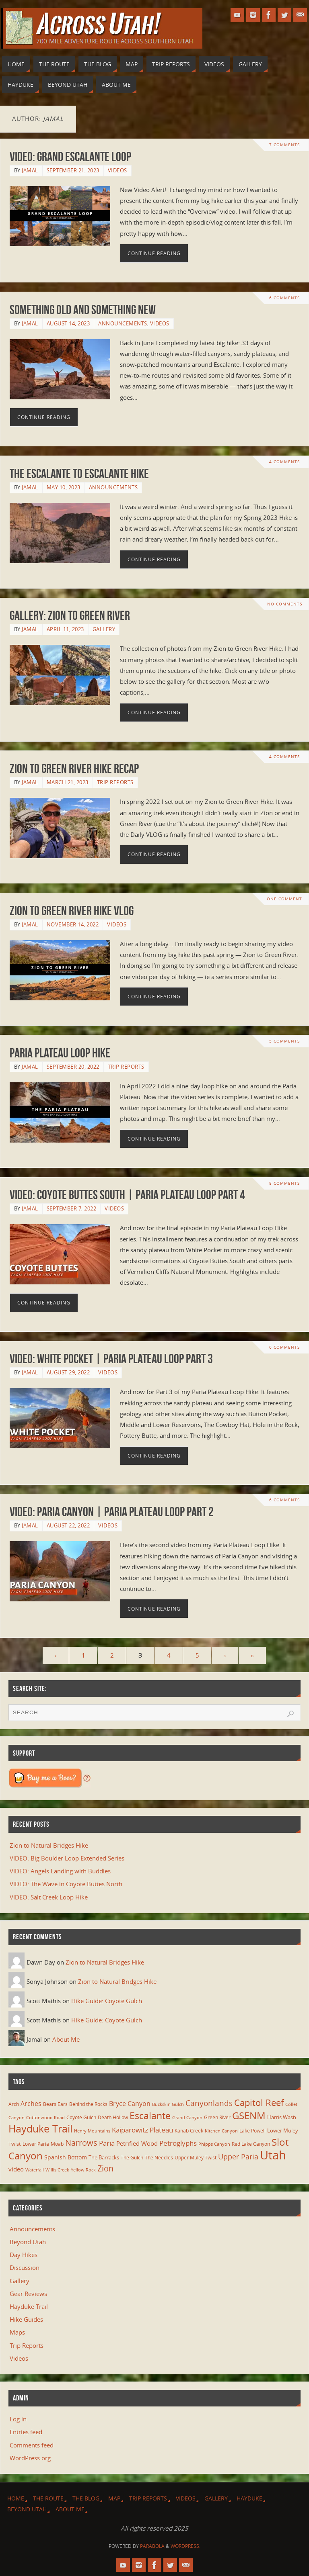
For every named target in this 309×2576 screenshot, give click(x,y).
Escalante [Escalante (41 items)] (150, 2115)
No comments (284, 604)
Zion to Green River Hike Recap (74, 768)
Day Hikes (23, 2255)
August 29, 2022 (68, 1372)
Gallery (104, 629)
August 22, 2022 (68, 1525)
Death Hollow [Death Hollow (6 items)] (113, 2117)
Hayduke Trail (29, 2306)
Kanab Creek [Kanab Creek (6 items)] (189, 2130)
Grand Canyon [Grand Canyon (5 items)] (187, 2117)
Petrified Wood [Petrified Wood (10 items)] (137, 2143)
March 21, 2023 (68, 782)
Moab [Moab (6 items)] (57, 2144)
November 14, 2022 (73, 924)
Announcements (122, 323)
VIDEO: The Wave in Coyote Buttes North (66, 1884)
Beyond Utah (28, 2242)
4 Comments (284, 462)
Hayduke (249, 2498)
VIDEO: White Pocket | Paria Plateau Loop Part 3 (111, 1358)
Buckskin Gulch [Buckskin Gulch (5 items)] (168, 2104)
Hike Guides (26, 2319)
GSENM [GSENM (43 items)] (249, 2115)
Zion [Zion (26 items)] (105, 2168)
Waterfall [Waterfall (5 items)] (34, 2170)
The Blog (85, 2498)
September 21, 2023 (73, 170)
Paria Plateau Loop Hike (60, 1053)
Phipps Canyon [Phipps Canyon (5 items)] (214, 2144)
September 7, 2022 (72, 1208)
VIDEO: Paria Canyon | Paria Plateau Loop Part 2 (112, 1512)
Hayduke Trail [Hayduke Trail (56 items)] (40, 2128)
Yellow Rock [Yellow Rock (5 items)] (83, 2170)
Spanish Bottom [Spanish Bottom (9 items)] (65, 2157)
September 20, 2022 (73, 1066)
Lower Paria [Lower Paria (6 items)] (36, 2144)
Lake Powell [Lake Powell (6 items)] (252, 2130)
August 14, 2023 (68, 323)
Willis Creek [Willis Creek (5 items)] (57, 2170)
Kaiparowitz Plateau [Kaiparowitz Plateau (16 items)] (142, 2129)
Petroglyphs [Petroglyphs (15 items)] (178, 2143)
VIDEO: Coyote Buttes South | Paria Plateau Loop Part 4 (127, 1195)
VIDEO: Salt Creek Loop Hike (49, 1897)
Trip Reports (115, 782)
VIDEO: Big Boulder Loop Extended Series (67, 1858)
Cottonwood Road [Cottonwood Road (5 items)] (45, 2117)
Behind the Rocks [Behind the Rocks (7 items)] (88, 2104)
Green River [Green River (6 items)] (217, 2117)
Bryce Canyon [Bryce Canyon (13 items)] (129, 2103)
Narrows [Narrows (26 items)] (81, 2142)
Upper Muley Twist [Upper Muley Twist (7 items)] (195, 2157)
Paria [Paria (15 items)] (107, 2143)
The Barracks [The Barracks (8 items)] (104, 2157)
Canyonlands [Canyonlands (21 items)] (209, 2103)
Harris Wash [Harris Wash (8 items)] (281, 2117)
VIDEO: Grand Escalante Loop (70, 156)
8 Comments (284, 1183)
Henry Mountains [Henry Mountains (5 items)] (92, 2131)
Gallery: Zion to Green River (70, 615)
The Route (48, 2498)
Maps (17, 2332)
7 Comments (284, 145)
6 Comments (284, 298)
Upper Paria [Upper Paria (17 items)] (238, 2156)
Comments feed (32, 2445)
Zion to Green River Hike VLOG (72, 911)
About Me (66, 2039)
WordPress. (185, 2546)
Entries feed (26, 2432)
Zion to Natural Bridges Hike (49, 1845)
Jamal (30, 170)
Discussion (24, 2267)
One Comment (284, 899)
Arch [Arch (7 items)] (13, 2104)
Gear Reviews (28, 2294)
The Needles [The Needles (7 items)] (159, 2157)
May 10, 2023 (63, 487)
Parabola (152, 2546)
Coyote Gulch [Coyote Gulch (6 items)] (81, 2117)
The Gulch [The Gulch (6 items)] (132, 2157)
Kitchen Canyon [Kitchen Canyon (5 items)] (221, 2131)
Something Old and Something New (83, 310)
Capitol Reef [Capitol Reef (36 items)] (259, 2102)
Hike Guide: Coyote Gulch (106, 2001)
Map (114, 2498)
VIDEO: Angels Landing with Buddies (60, 1871)
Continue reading (154, 253)
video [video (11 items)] (16, 2169)
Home (15, 2498)
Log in (18, 2419)
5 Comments (284, 1041)
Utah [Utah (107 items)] (273, 2155)
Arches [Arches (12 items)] (31, 2103)
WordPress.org (30, 2458)
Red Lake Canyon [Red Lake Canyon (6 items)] (251, 2144)
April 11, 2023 (65, 629)
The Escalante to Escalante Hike (79, 473)
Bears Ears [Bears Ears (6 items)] (55, 2104)
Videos (117, 170)
